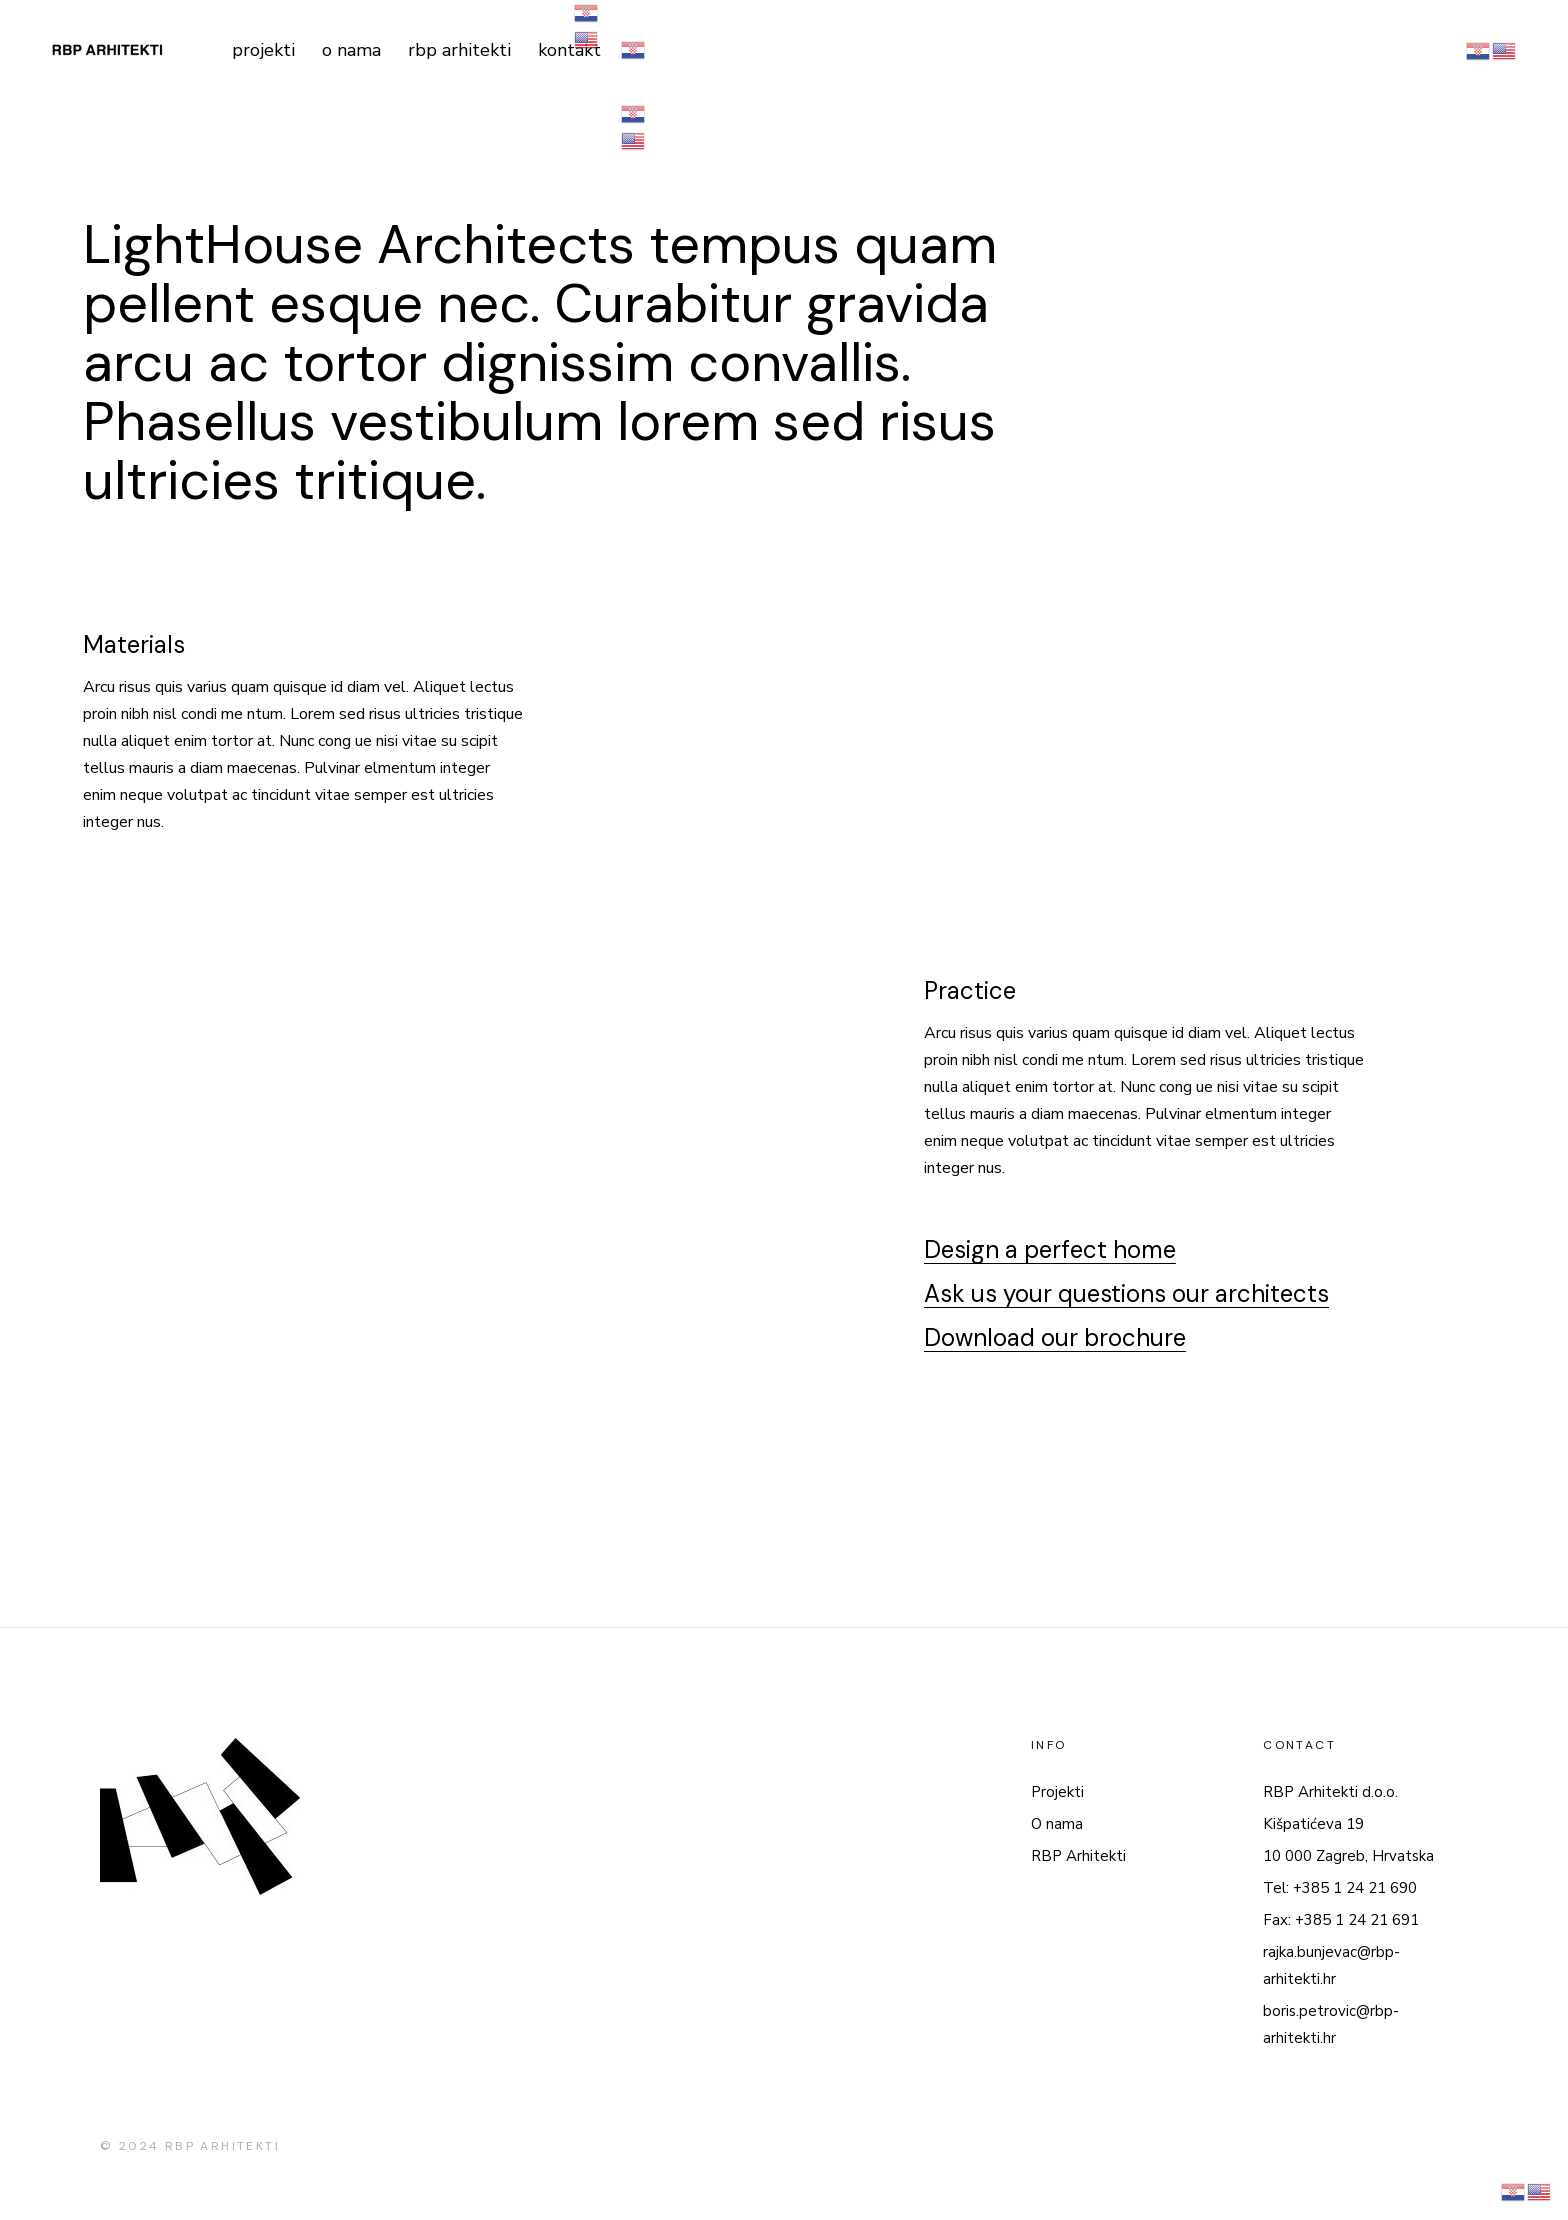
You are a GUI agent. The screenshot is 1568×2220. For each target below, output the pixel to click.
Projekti (1057, 1792)
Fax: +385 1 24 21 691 (1341, 1920)
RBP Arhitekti (1078, 1856)
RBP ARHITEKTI (222, 2146)
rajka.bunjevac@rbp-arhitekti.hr (1331, 1965)
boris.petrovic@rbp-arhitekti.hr (1331, 2024)
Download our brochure (1055, 1337)
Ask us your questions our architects (1126, 1293)
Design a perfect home (1050, 1249)
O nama (1057, 1824)
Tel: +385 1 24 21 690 (1340, 1888)
